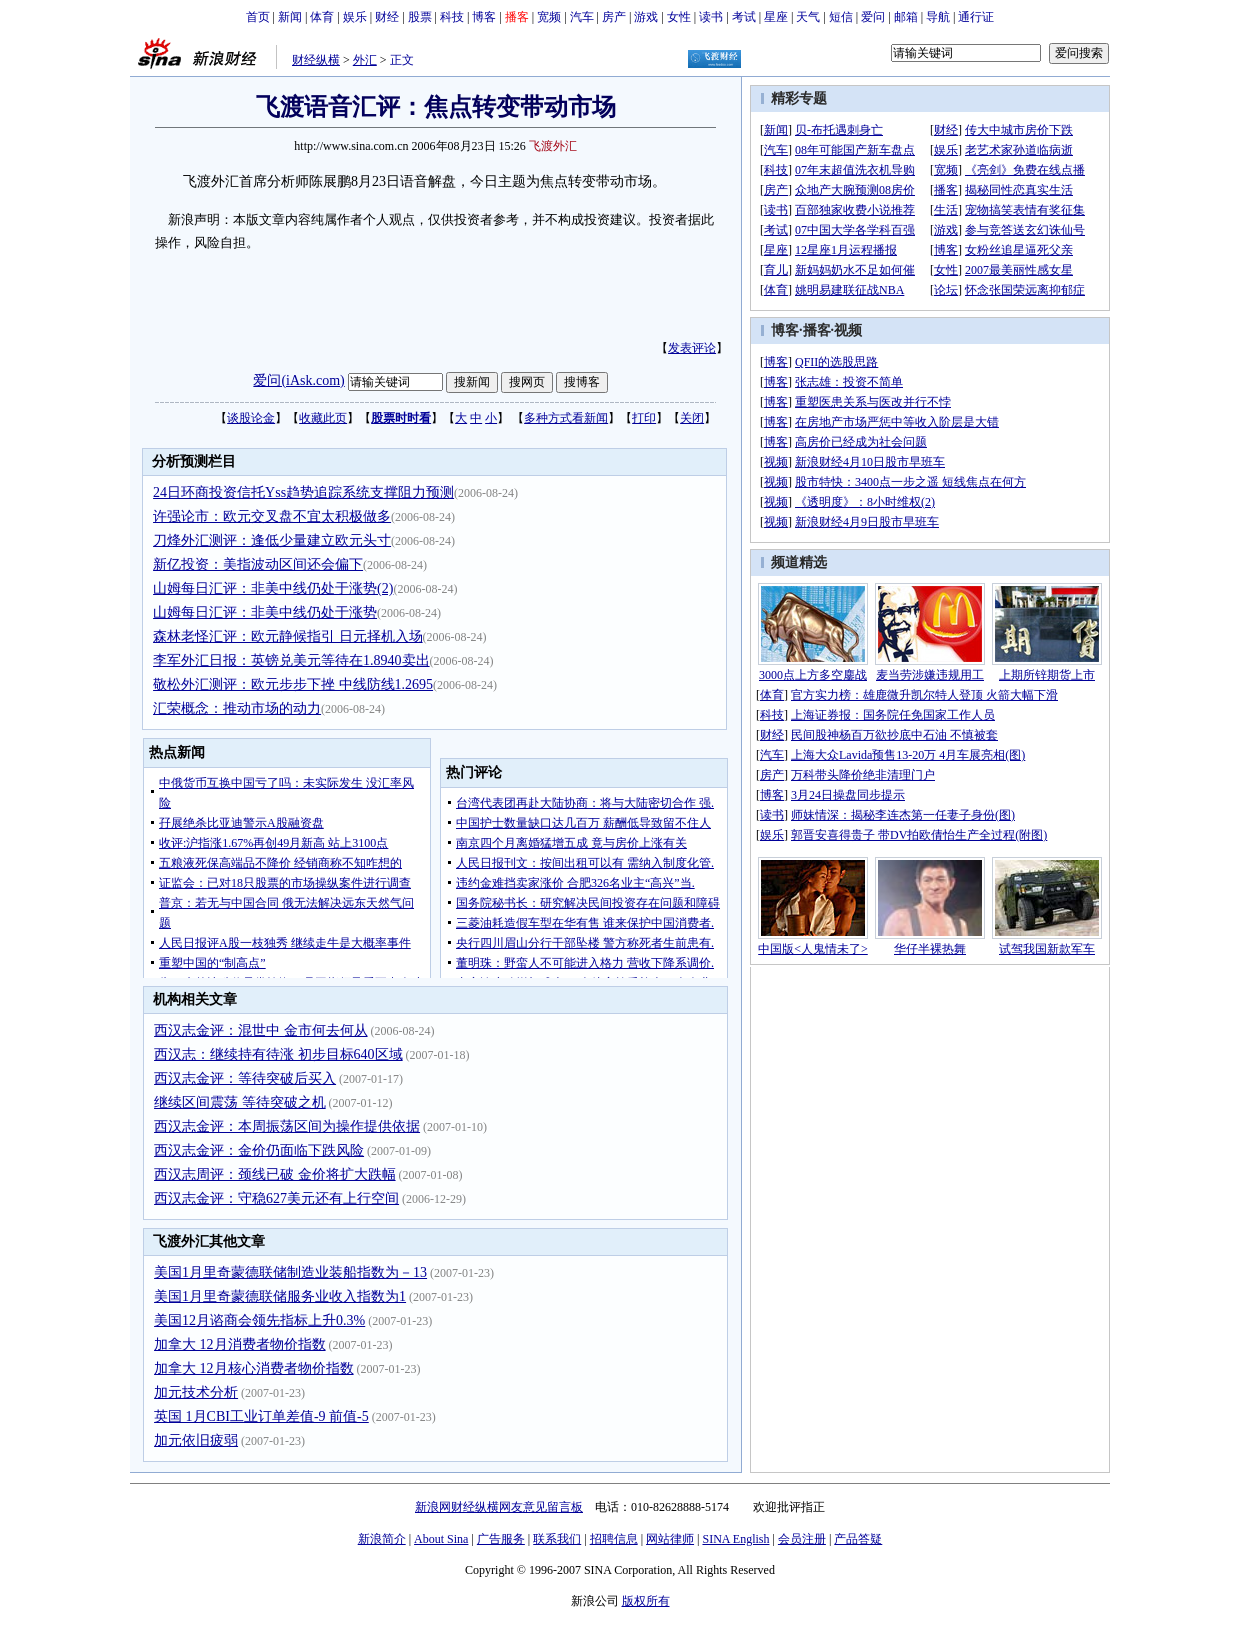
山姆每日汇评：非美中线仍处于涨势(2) (273, 588)
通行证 (976, 17)
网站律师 (670, 1539)
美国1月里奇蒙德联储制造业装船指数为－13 (290, 1272)
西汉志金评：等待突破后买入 (245, 1078)
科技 (452, 17)
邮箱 (906, 17)
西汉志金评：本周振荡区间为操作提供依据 (287, 1126)
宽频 (549, 17)
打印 (644, 418)
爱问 (873, 17)
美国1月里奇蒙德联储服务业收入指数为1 (280, 1296)
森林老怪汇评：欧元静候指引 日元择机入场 (288, 636)
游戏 (646, 17)
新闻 (290, 17)
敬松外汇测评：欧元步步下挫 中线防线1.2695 (293, 684)
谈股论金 (251, 418)
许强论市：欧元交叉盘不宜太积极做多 (272, 516)
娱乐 (355, 17)
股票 (420, 17)
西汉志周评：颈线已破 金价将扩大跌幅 (275, 1174)
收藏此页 (323, 418)
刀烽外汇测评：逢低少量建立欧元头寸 (272, 540)
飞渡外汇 (553, 146)
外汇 (365, 60)
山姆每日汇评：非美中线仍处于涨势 (265, 612)
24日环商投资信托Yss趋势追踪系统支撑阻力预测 (303, 492)
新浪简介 (382, 1539)
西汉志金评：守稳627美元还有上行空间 (276, 1198)
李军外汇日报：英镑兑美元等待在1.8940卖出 (291, 660)
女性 (679, 17)
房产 (614, 17)
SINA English (735, 1539)
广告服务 (501, 1539)
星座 (776, 17)
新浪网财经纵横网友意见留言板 (499, 1507)
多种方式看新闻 (566, 418)
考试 (744, 17)
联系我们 (557, 1539)
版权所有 (646, 1601)
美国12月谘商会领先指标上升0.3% (259, 1320)
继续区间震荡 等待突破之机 (240, 1102)
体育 (322, 17)
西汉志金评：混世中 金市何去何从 (261, 1030)
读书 (711, 17)
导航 (938, 17)
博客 (484, 17)
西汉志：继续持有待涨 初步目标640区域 (278, 1054)
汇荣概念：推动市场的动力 (237, 708)
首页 (258, 17)
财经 (387, 17)
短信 (841, 17)
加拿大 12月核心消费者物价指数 (254, 1368)
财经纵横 (316, 60)
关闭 (692, 418)
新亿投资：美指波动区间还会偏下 (258, 564)
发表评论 (692, 348)
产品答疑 (858, 1539)
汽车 (582, 17)
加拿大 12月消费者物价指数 (240, 1344)
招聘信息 (614, 1539)
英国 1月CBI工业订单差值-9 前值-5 (261, 1416)
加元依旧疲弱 (196, 1440)
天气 (808, 17)
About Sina (441, 1539)
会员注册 (802, 1539)
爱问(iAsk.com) (298, 380)
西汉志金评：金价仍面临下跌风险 (259, 1150)
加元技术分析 (196, 1392)
